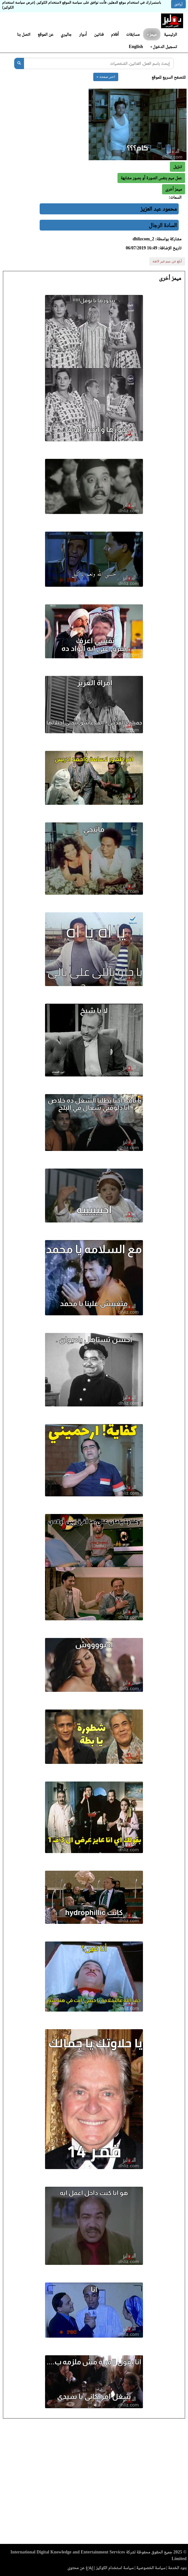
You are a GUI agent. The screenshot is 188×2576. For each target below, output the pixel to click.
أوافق (178, 4)
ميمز (151, 34)
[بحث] (19, 63)
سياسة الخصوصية (150, 2567)
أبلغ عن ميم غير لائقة (167, 261)
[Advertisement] (94, 2482)
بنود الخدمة (177, 2567)
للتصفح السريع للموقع (169, 77)
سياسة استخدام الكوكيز (115, 2567)
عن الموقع (45, 34)
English (136, 46)
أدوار (83, 34)
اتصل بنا (23, 34)
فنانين (99, 34)
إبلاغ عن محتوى (80, 2567)
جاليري (66, 34)
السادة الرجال (163, 225)
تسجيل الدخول (163, 46)
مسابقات (133, 34)
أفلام (115, 34)
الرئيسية (170, 34)
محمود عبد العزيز (158, 209)
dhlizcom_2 (143, 238)
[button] (173, 189)
